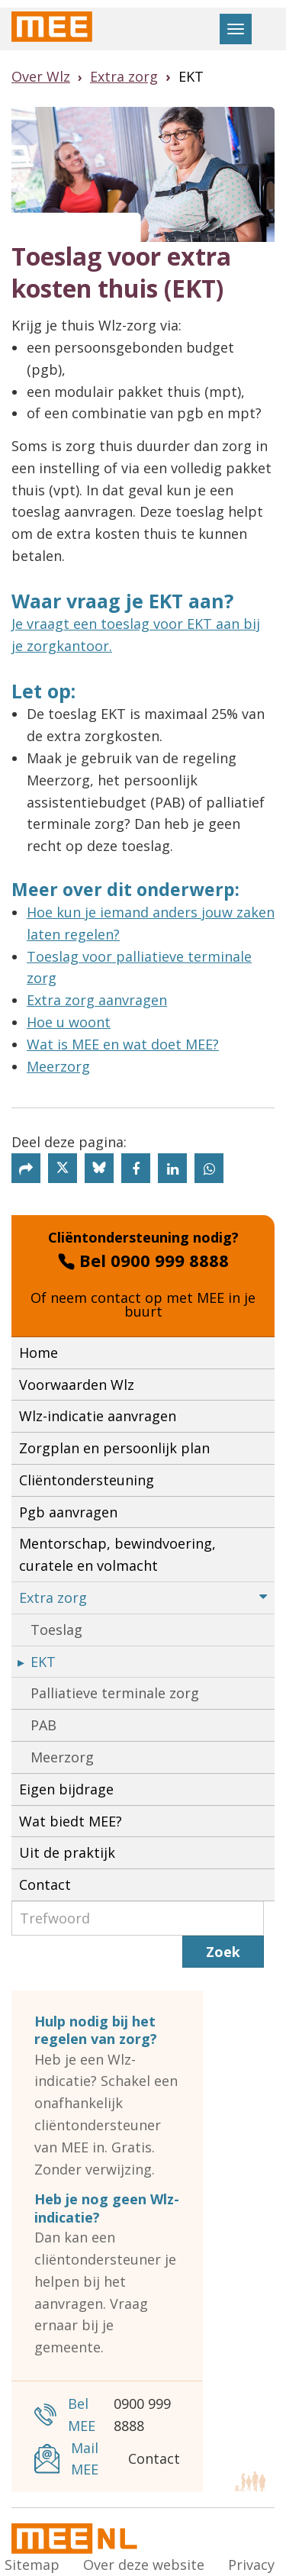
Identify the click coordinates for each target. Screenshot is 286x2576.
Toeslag (56, 1629)
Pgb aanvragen (68, 1512)
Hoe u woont (69, 1022)
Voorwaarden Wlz (76, 1384)
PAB (43, 1725)
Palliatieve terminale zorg (115, 1693)
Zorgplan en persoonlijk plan (114, 1448)
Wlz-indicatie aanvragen (97, 1416)
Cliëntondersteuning (86, 1480)
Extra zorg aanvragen (97, 1000)
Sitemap (32, 2564)
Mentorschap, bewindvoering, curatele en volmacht (117, 1554)
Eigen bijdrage (66, 1789)
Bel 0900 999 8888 (143, 1260)
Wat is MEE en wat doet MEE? (123, 1044)
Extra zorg (143, 1597)
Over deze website (143, 2564)
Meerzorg (58, 1066)
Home (38, 1352)
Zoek (223, 1951)
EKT (43, 1661)
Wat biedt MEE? (70, 1821)
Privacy (251, 2564)
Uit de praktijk (67, 1852)
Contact (45, 1884)
